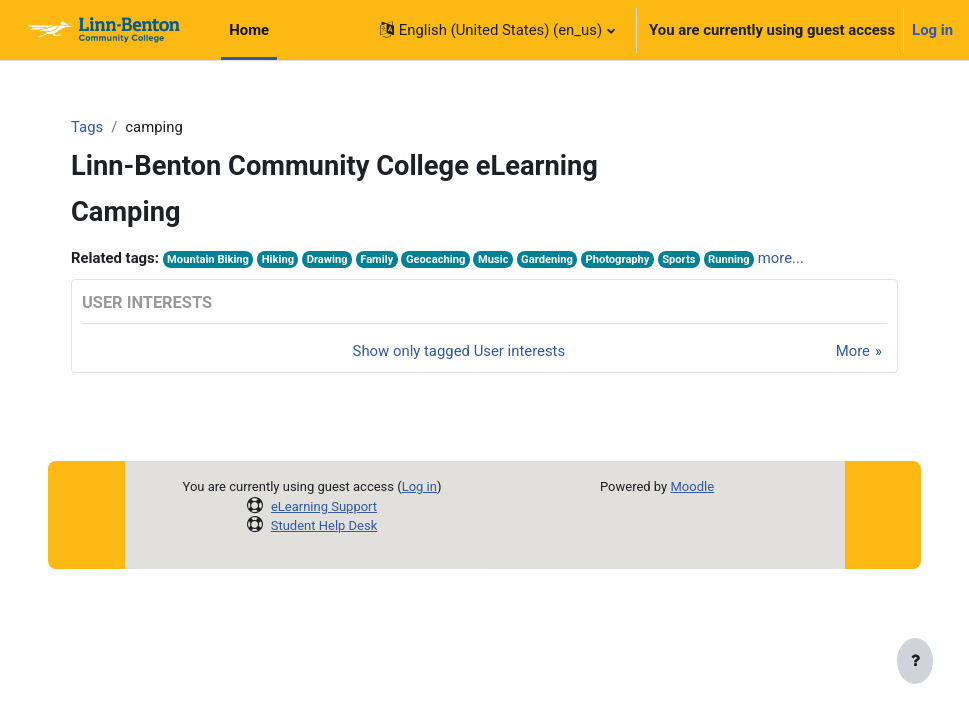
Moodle (692, 486)
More (853, 351)
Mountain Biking (208, 259)
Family (376, 259)
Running (728, 259)
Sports (678, 259)
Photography (617, 259)
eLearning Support (324, 506)
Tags (87, 127)
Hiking (278, 259)
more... (781, 258)
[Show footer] (915, 662)
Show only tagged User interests (459, 351)
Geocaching (435, 259)
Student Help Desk (324, 525)
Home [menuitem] (249, 30)
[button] (497, 30)
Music (493, 259)
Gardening (547, 259)
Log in (932, 30)
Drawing (327, 259)
